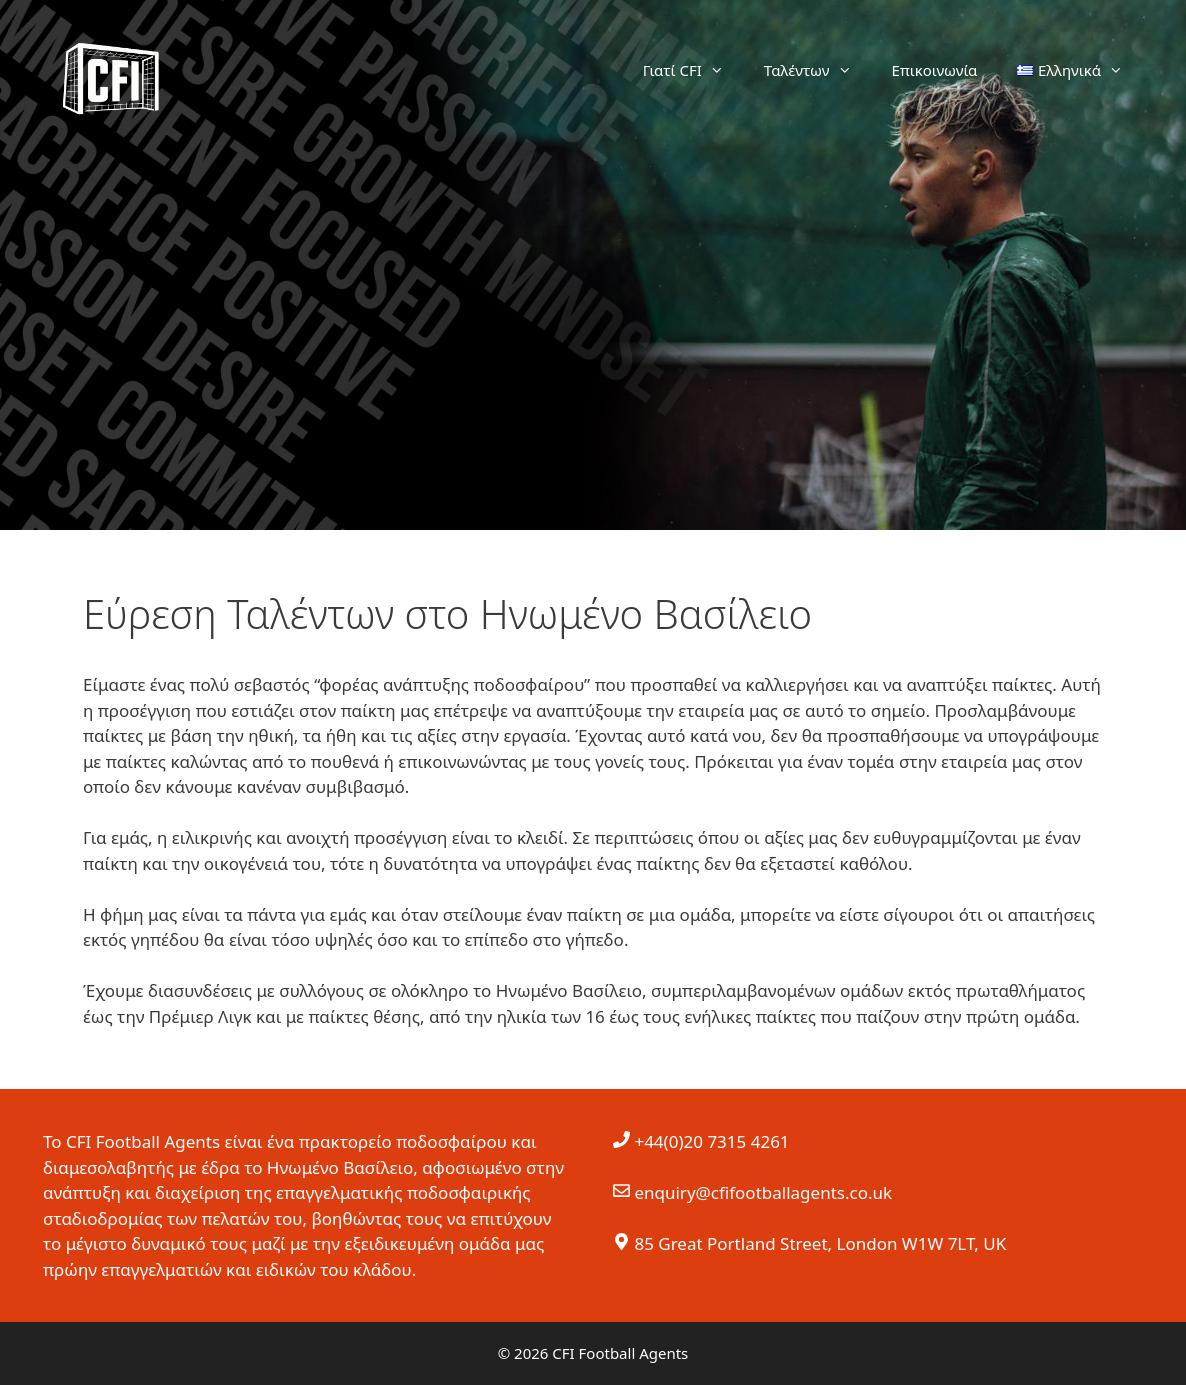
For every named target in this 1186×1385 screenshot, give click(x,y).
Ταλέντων (818, 70)
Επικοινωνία (935, 70)
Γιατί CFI (693, 70)
